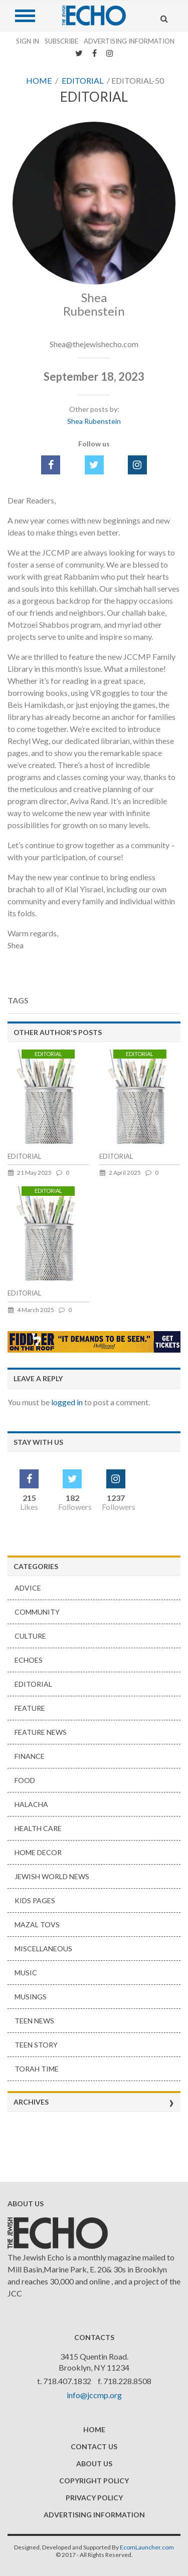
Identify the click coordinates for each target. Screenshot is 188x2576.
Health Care (38, 1828)
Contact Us (94, 2446)
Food (25, 1780)
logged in (67, 1402)
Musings (31, 1996)
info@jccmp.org (94, 2395)
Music (26, 1972)
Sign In (27, 41)
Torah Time (37, 2069)
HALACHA (31, 1804)
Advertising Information (129, 41)
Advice (28, 1588)
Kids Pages (35, 1900)
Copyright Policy (94, 2480)
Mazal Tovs (37, 1924)
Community (37, 1612)
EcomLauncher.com (147, 2547)
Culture (30, 1636)
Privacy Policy (94, 2497)
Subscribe (61, 41)
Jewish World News (52, 1876)
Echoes (29, 1660)
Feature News (41, 1732)
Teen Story (36, 2044)
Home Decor (38, 1852)
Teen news (34, 2020)
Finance (30, 1756)
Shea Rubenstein (94, 421)
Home (39, 80)
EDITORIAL (24, 1156)
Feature (30, 1708)
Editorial (82, 80)
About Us (94, 2463)
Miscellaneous (43, 1948)
